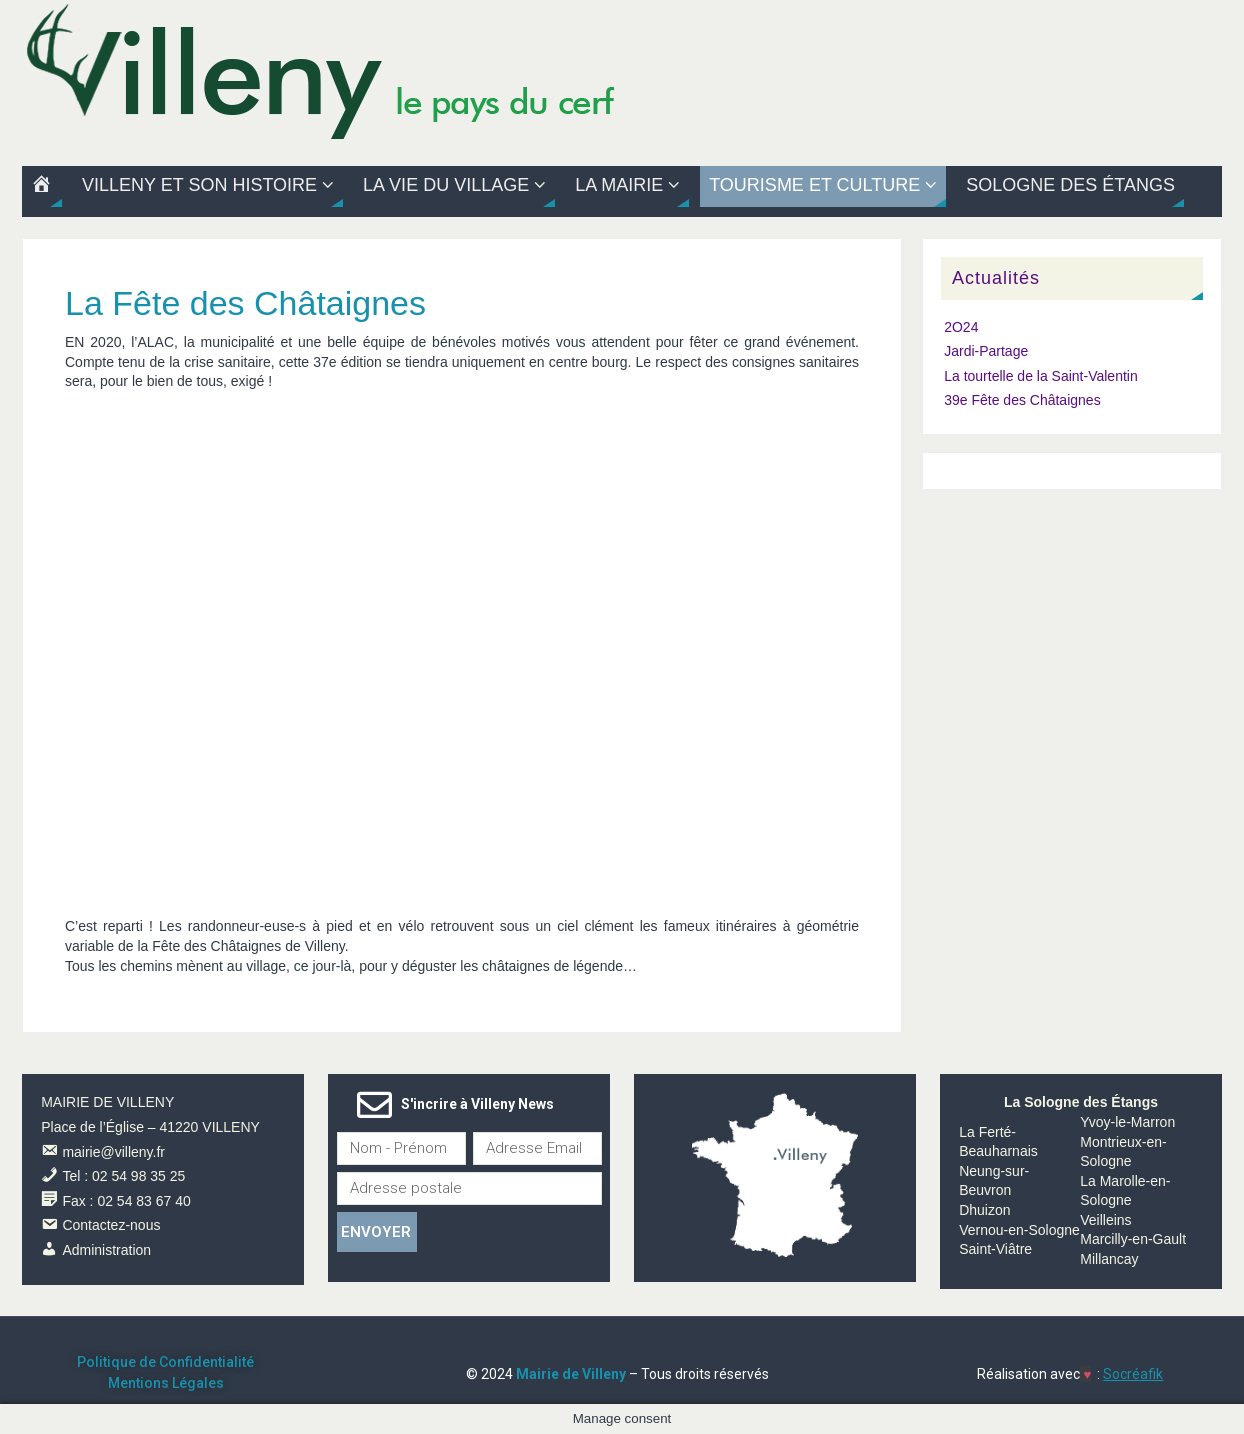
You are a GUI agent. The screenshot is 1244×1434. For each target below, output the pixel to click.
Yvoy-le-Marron (1127, 1122)
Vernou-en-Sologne (1019, 1230)
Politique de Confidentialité (165, 1362)
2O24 (961, 327)
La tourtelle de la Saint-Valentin (1041, 376)
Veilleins (1105, 1220)
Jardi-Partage (986, 351)
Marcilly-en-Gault (1133, 1239)
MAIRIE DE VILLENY (107, 1102)
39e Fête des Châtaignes (1022, 400)
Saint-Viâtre (995, 1249)
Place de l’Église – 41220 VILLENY (150, 1127)
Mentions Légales (166, 1383)
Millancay (1109, 1259)
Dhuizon (984, 1210)
